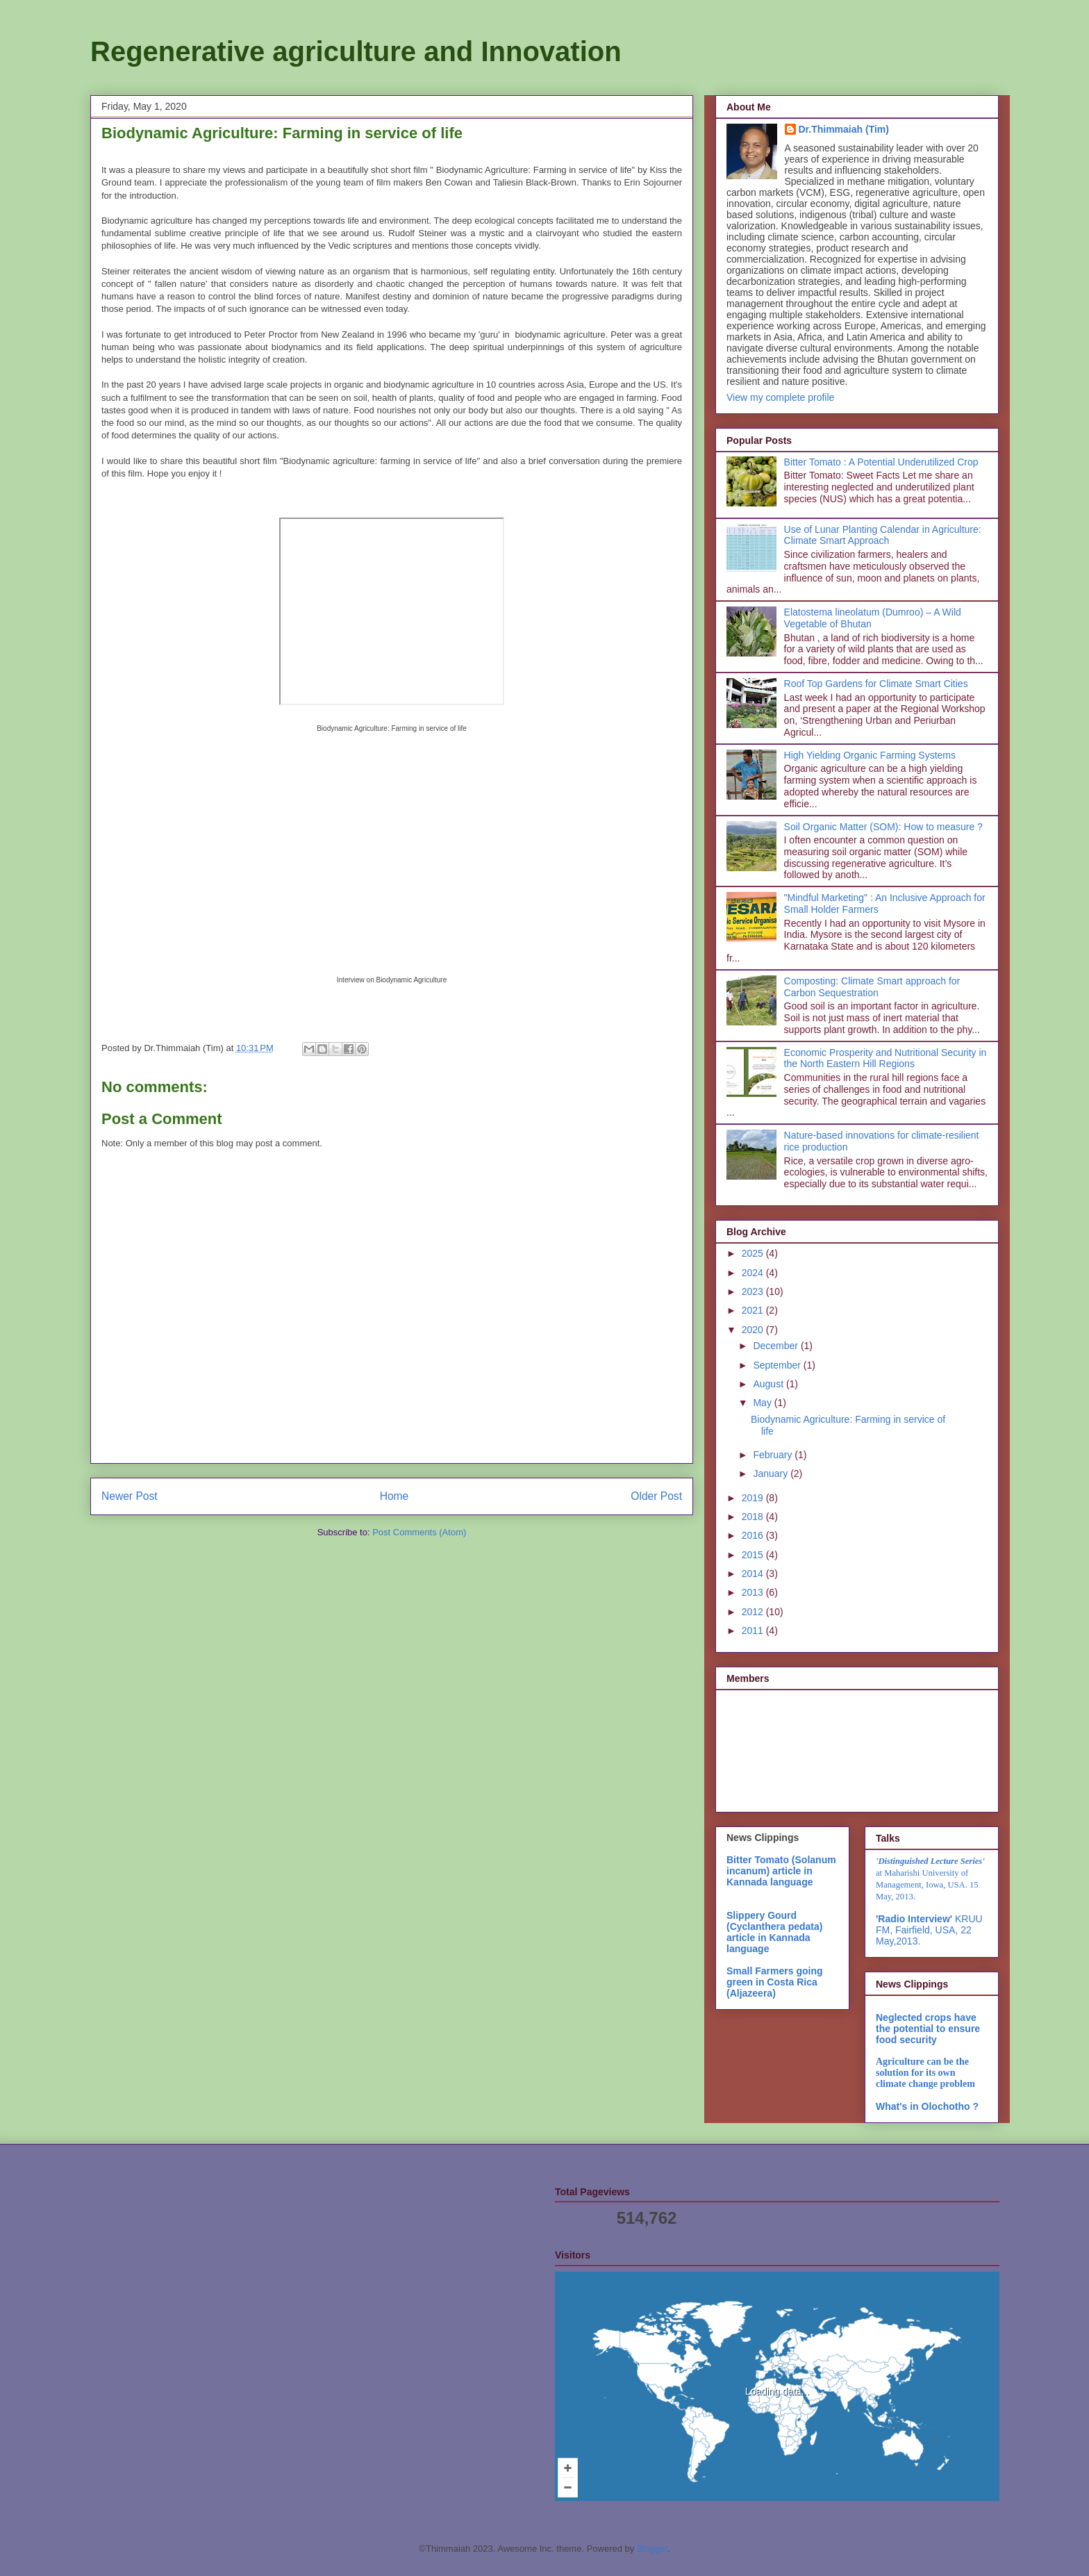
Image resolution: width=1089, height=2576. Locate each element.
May (763, 1402)
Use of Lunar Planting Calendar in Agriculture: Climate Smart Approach (882, 535)
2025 (754, 1253)
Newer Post (129, 1496)
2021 (754, 1310)
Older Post (656, 1496)
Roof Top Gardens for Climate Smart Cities (876, 683)
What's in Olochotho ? (927, 2106)
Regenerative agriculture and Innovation (356, 51)
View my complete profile (780, 397)
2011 (754, 1630)
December (776, 1345)
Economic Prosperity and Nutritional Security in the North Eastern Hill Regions (885, 1058)
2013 (754, 1592)
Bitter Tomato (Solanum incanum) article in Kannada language (781, 1871)
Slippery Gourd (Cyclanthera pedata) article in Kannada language (774, 1932)
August (769, 1383)
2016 (754, 1535)
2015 (754, 1554)
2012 (754, 1611)
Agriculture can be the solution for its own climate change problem (925, 2072)
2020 (754, 1329)
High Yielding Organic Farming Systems (870, 755)
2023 (754, 1291)
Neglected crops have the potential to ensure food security (928, 2028)
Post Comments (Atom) (419, 1532)
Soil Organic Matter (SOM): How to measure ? (883, 826)
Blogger (652, 2548)
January (771, 1473)
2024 (754, 1272)
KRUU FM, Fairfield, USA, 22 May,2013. (929, 1930)
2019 (754, 1497)
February (774, 1454)
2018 (754, 1516)
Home (394, 1496)
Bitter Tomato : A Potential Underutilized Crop (881, 462)
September (778, 1365)
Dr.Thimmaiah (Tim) (844, 129)
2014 (754, 1573)
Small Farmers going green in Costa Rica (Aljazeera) (774, 1982)
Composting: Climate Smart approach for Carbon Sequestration (872, 986)
